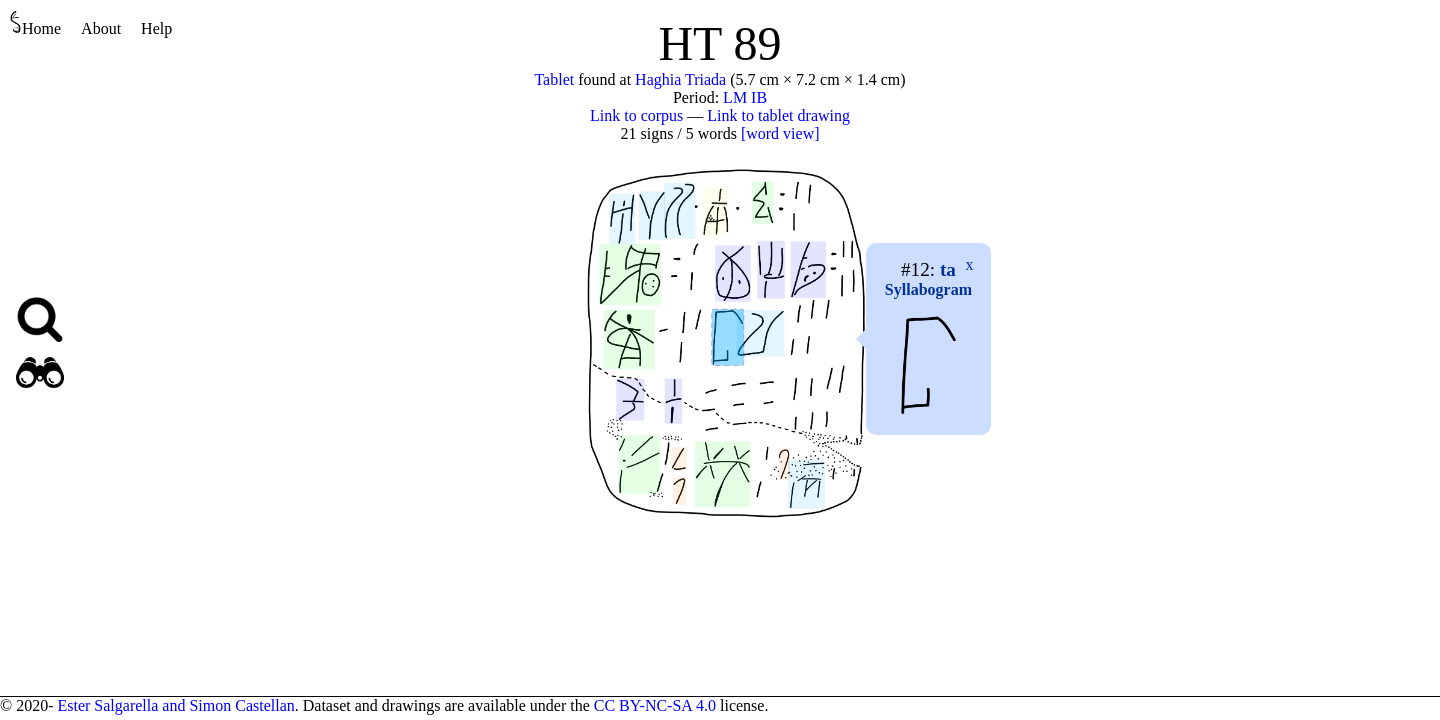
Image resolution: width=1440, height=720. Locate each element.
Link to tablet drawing (778, 115)
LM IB (745, 97)
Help (156, 28)
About (101, 28)
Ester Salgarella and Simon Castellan (175, 705)
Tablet (554, 79)
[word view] (780, 133)
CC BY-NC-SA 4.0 (655, 705)
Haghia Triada (680, 79)
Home (35, 23)
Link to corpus (636, 115)
